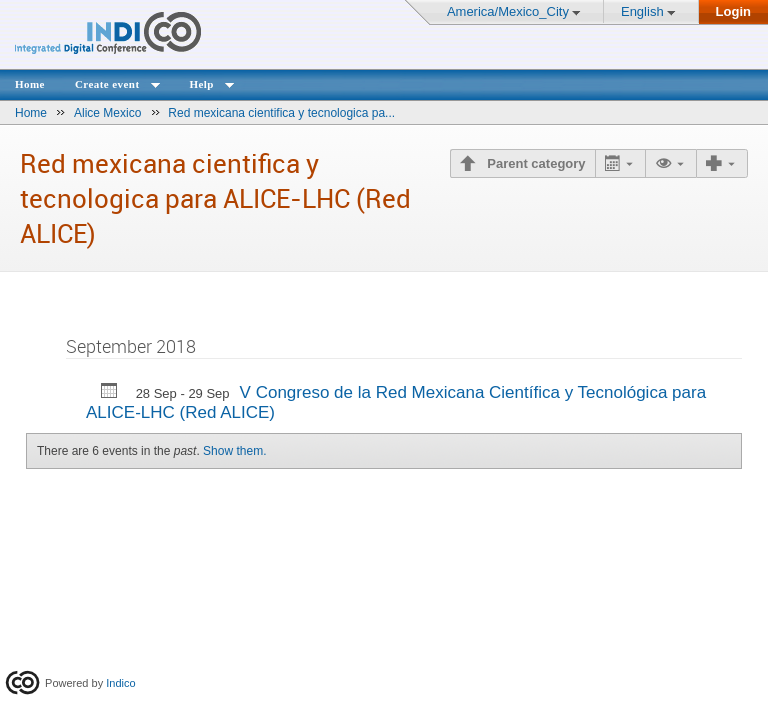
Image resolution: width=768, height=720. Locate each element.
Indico (120, 683)
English (642, 11)
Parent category (535, 163)
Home (30, 84)
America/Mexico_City (508, 11)
